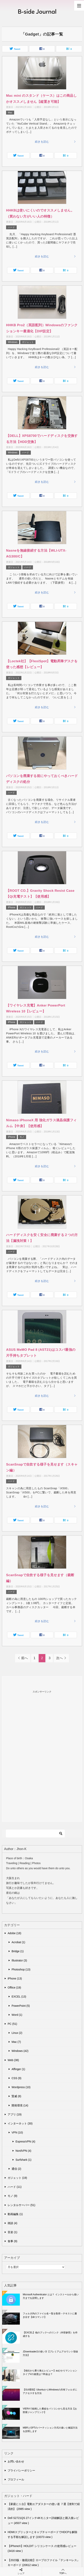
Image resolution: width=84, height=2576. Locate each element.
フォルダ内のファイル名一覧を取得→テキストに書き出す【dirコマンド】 (50, 2315)
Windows (12, 342)
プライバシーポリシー (21, 2470)
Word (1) (17, 2014)
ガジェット (28, 342)
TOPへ (63, 2571)
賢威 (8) (16, 2096)
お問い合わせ (16, 2461)
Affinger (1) (18, 2069)
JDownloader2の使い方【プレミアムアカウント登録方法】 (50, 2353)
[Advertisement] (42, 1753)
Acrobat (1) (18, 1942)
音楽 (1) (12, 2232)
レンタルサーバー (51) (21, 2205)
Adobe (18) (14, 1933)
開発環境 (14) (20, 2105)
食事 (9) (12, 2241)
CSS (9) (16, 2078)
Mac (10, 112)
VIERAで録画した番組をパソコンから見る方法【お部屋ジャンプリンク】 (50, 2410)
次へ (59, 1658)
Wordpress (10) (21, 2087)
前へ (24, 1658)
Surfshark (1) (23, 2159)
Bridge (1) (18, 1951)
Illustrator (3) (19, 1960)
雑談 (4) (12, 2223)
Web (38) (13, 2060)
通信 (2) (16, 2168)
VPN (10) (17, 2132)
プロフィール (16, 2479)
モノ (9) (12, 2195)
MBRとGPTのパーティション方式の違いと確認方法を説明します (50, 2429)
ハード (11, 227)
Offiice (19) (14, 1987)
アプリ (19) (15, 2114)
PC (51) (12, 2023)
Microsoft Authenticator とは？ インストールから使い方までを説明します (51, 2296)
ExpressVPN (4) (25, 2141)
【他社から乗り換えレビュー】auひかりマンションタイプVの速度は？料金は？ (50, 2372)
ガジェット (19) (17, 2177)
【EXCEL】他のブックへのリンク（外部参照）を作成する (50, 2334)
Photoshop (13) (21, 1969)
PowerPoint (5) (21, 2005)
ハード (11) (15, 2186)
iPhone (11, 907)
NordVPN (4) (23, 2150)
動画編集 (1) (15, 2214)
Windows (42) (20, 2050)
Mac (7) (16, 2041)
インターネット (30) (20, 2123)
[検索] (35, 1833)
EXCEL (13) (19, 1996)
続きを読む (55, 141)
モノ (22, 1137)
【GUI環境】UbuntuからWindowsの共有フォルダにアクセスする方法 (50, 2391)
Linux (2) (17, 2032)
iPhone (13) (15, 1978)
